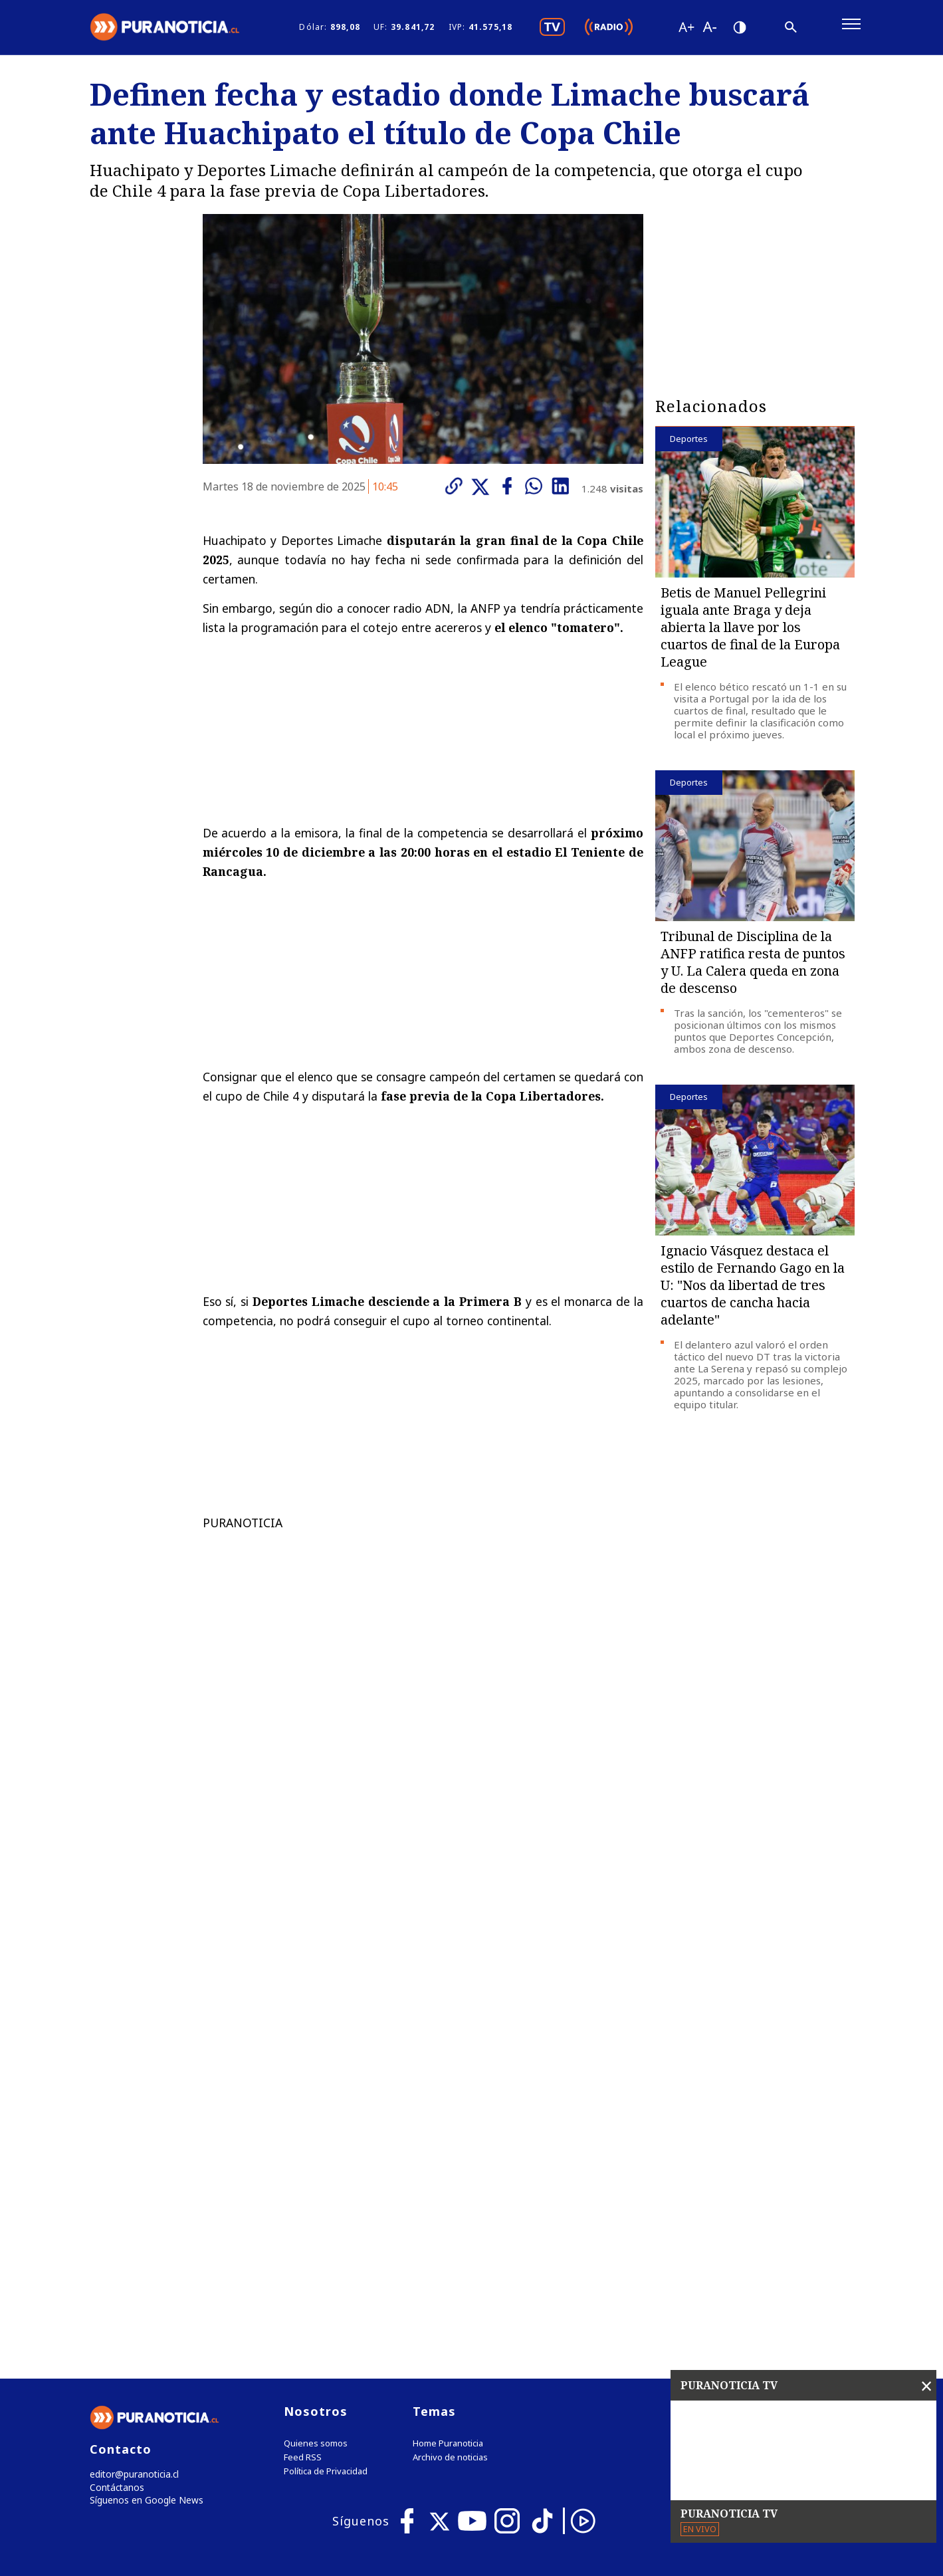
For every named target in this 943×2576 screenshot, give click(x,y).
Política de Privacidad (325, 2201)
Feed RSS (303, 2187)
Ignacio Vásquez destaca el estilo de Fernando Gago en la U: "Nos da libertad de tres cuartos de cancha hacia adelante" (753, 1291)
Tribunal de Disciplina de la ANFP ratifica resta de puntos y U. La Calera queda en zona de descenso (753, 968)
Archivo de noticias (450, 2187)
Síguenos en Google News (143, 2232)
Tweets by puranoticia (727, 2140)
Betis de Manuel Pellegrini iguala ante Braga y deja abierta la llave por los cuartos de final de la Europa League (750, 633)
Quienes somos (316, 2173)
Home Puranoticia (448, 2173)
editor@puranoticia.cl (132, 2204)
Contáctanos (115, 2218)
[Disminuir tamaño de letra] (710, 30)
